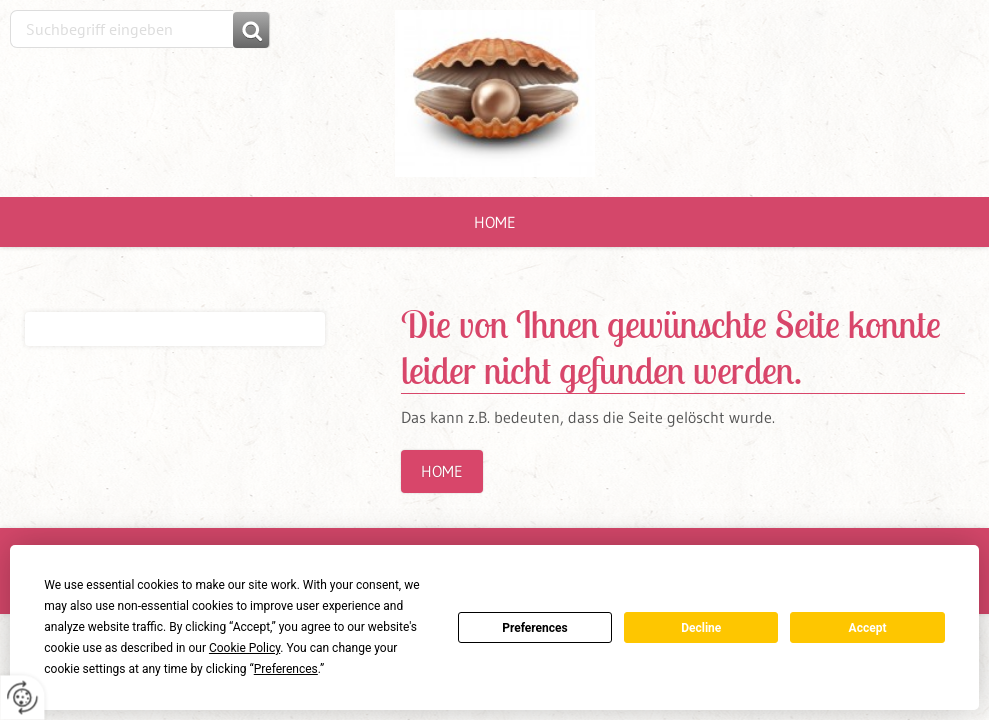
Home (495, 222)
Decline (701, 628)
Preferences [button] (286, 669)
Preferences (535, 628)
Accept (868, 628)
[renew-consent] (22, 697)
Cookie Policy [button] (244, 648)
